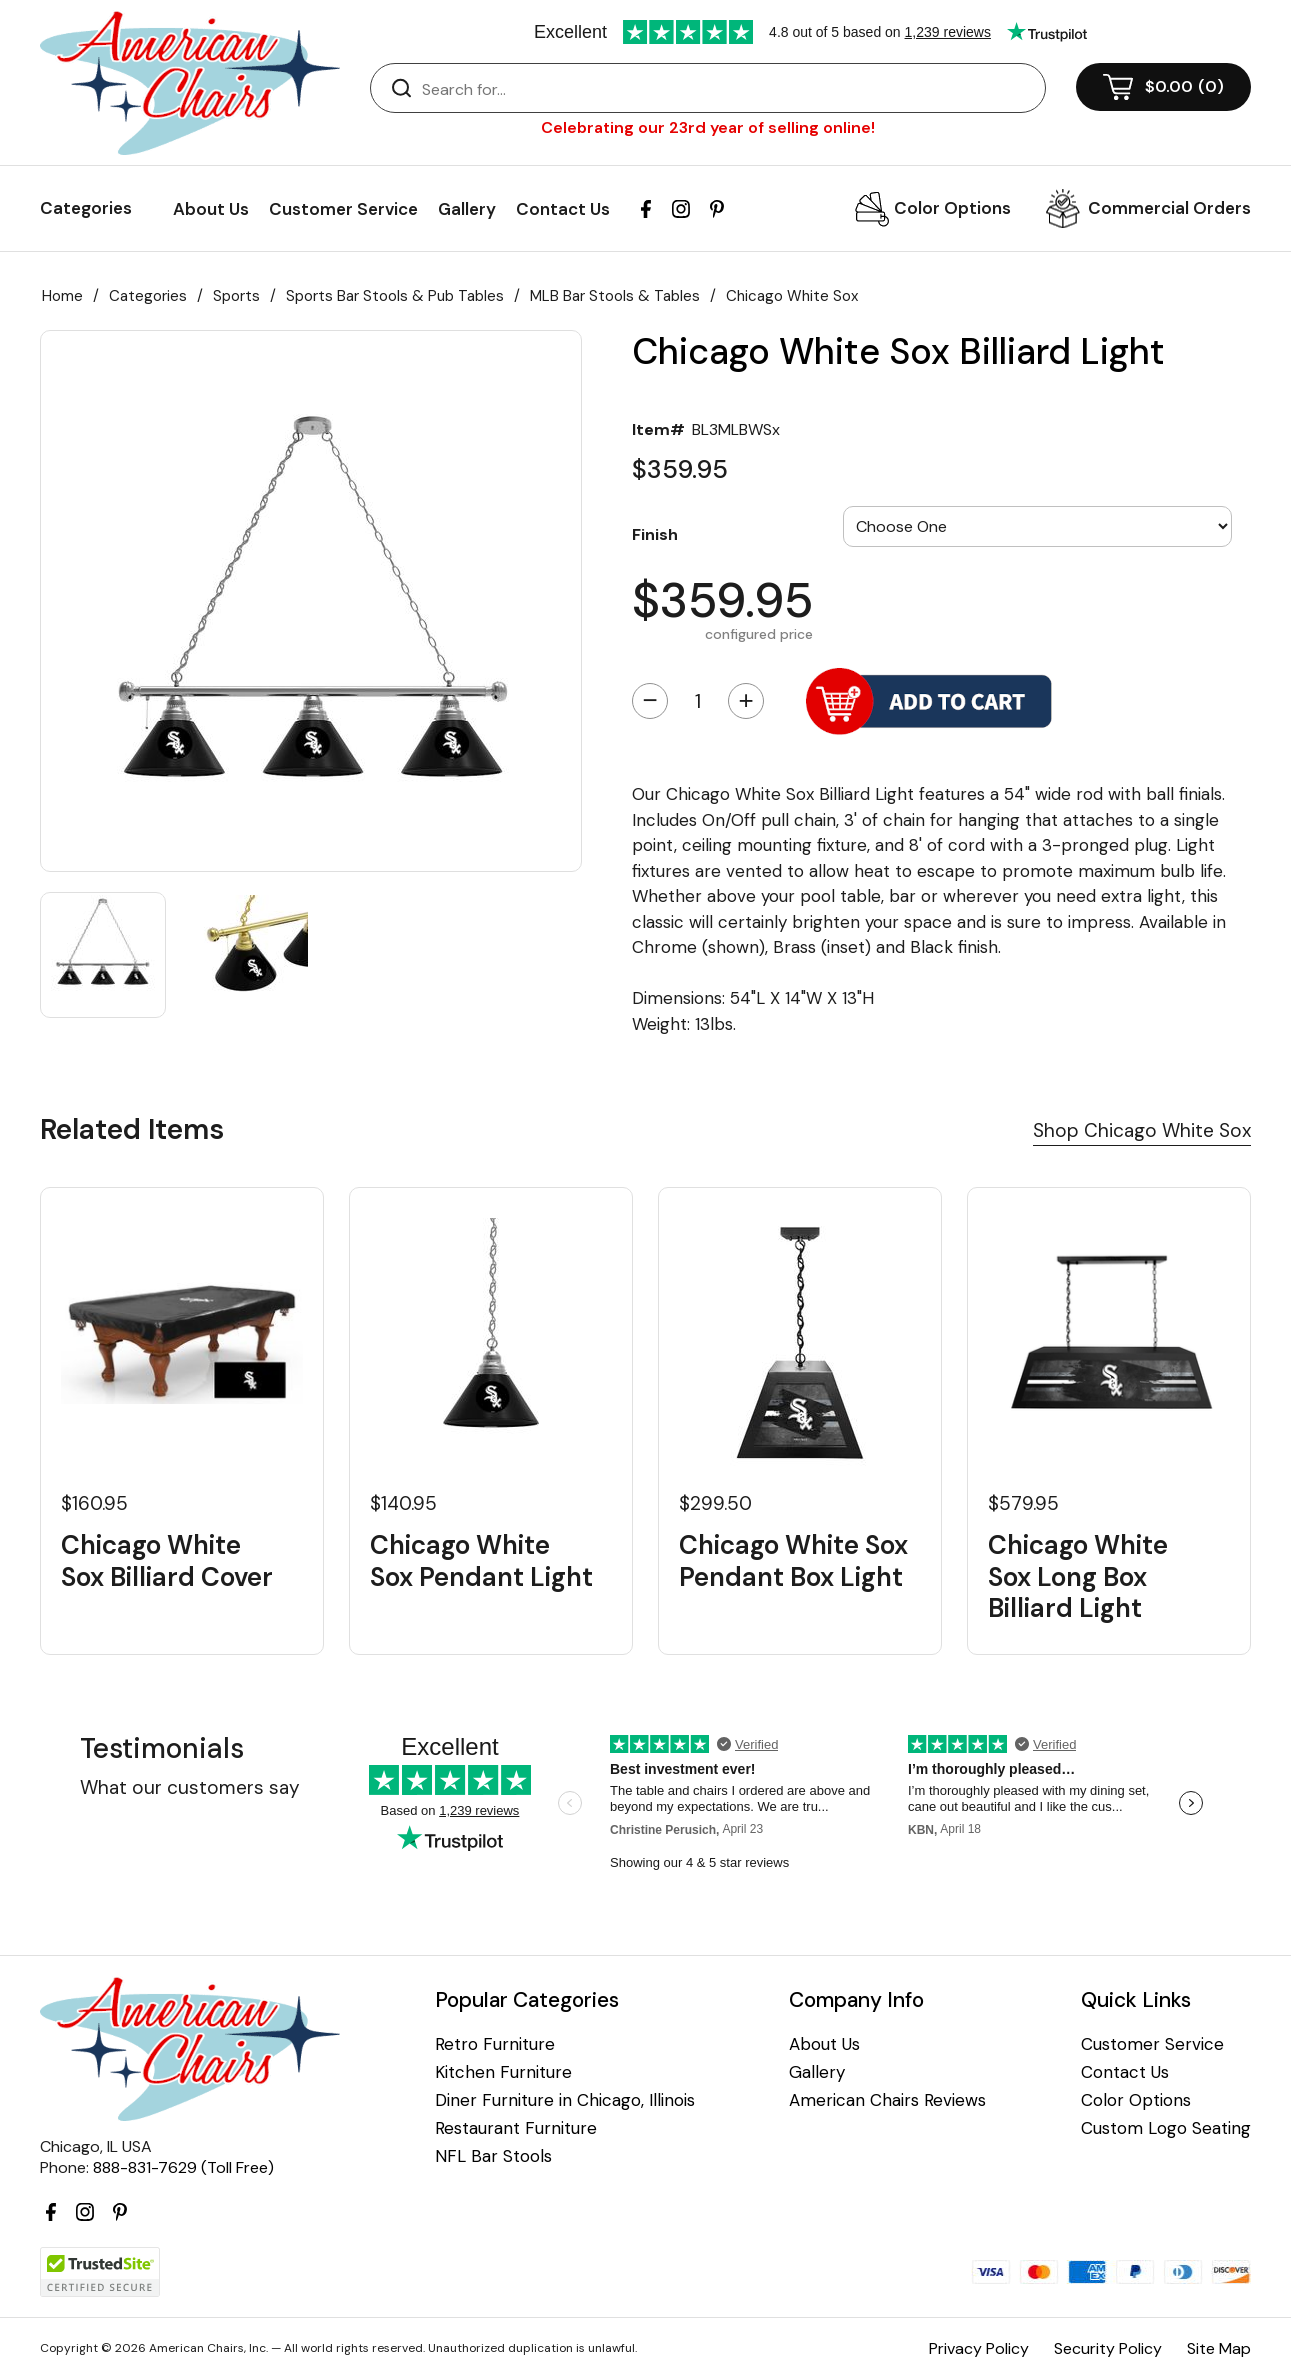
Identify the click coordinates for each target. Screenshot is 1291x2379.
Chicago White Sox (792, 296)
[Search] (728, 89)
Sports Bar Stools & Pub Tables (395, 296)
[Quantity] (698, 701)
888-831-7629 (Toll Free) (183, 2167)
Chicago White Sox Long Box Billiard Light (1078, 1577)
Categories (148, 296)
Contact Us (563, 209)
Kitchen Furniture (503, 2072)
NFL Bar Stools (493, 2156)
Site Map (1219, 2348)
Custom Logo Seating (1166, 2128)
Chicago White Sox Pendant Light (481, 1561)
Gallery (467, 209)
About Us (211, 209)
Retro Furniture (495, 2044)
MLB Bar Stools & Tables (615, 296)
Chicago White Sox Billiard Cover (167, 1561)
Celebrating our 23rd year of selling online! (708, 127)
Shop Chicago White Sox (1142, 1130)
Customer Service (343, 209)
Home (62, 296)
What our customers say (190, 1787)
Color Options (952, 208)
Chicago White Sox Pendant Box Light (793, 1561)
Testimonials (162, 1748)
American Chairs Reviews (887, 2100)
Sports (236, 296)
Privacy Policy (979, 2348)
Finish (655, 534)
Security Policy (1108, 2348)
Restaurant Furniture (516, 2128)
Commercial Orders (1169, 208)
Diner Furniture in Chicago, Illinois (565, 2100)
